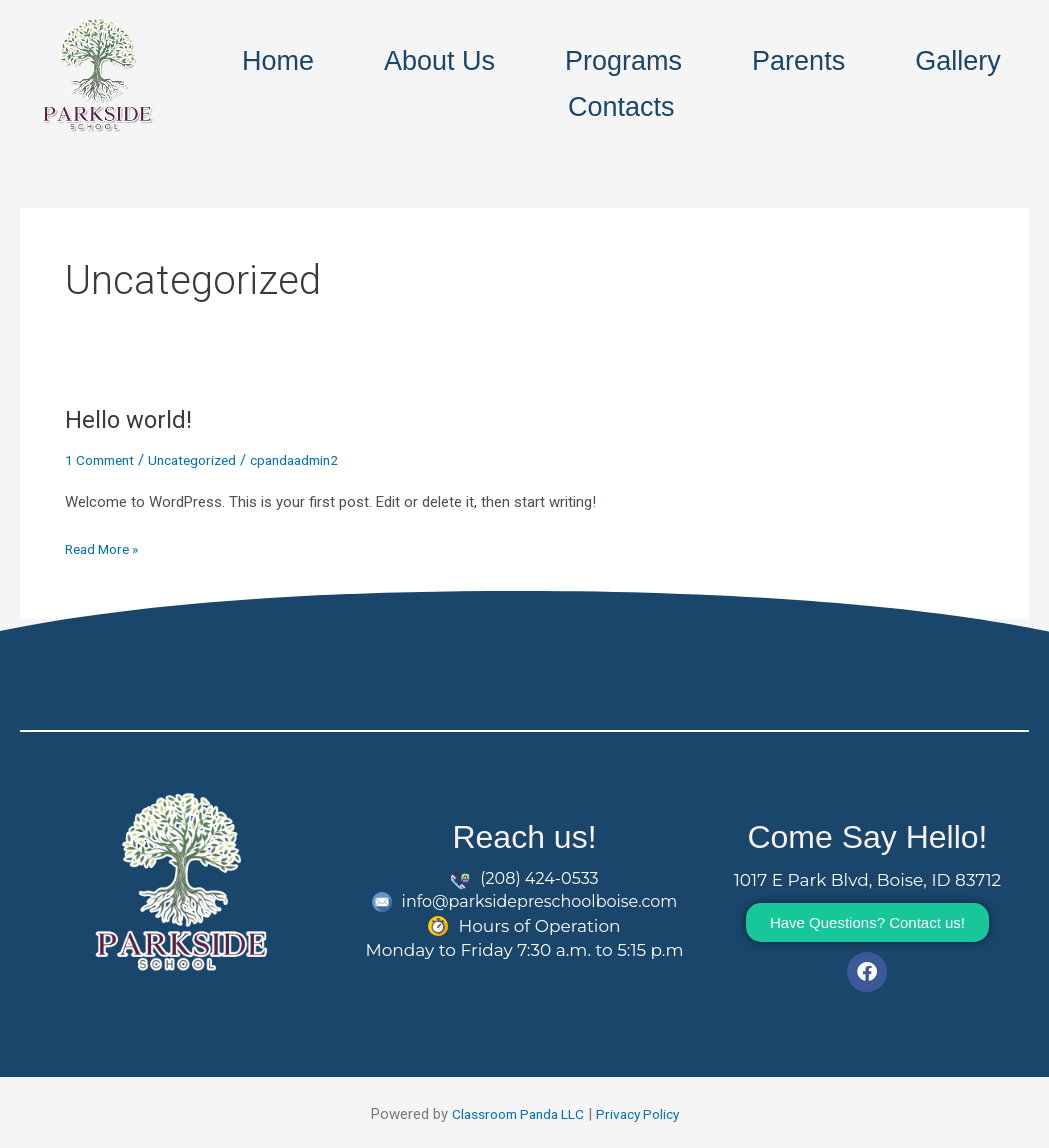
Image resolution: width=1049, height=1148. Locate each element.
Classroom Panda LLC (514, 1114)
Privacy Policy (645, 1114)
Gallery (958, 61)
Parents (798, 61)
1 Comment (104, 460)
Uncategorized (204, 460)
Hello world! (132, 419)
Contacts (621, 107)
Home (278, 61)
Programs (623, 61)
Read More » (106, 547)
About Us (439, 61)
